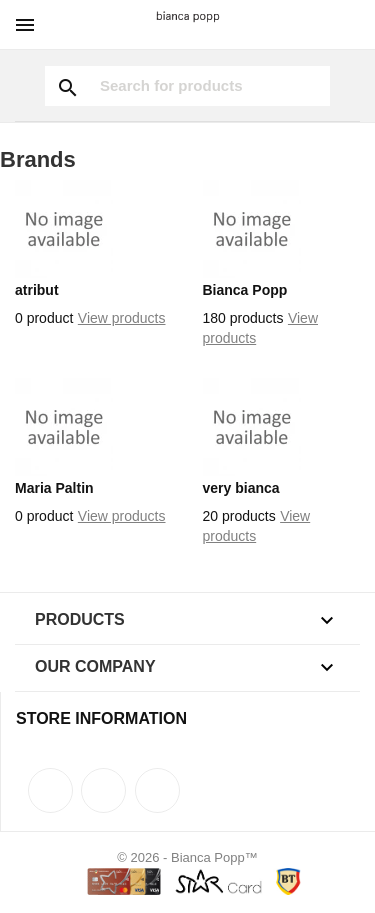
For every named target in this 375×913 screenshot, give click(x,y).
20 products (239, 516)
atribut (37, 290)
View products (122, 318)
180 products (243, 318)
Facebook (50, 790)
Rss (103, 790)
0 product (44, 318)
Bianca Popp (245, 290)
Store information (101, 718)
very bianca (241, 488)
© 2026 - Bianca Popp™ (187, 857)
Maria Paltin (54, 488)
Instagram (157, 790)
